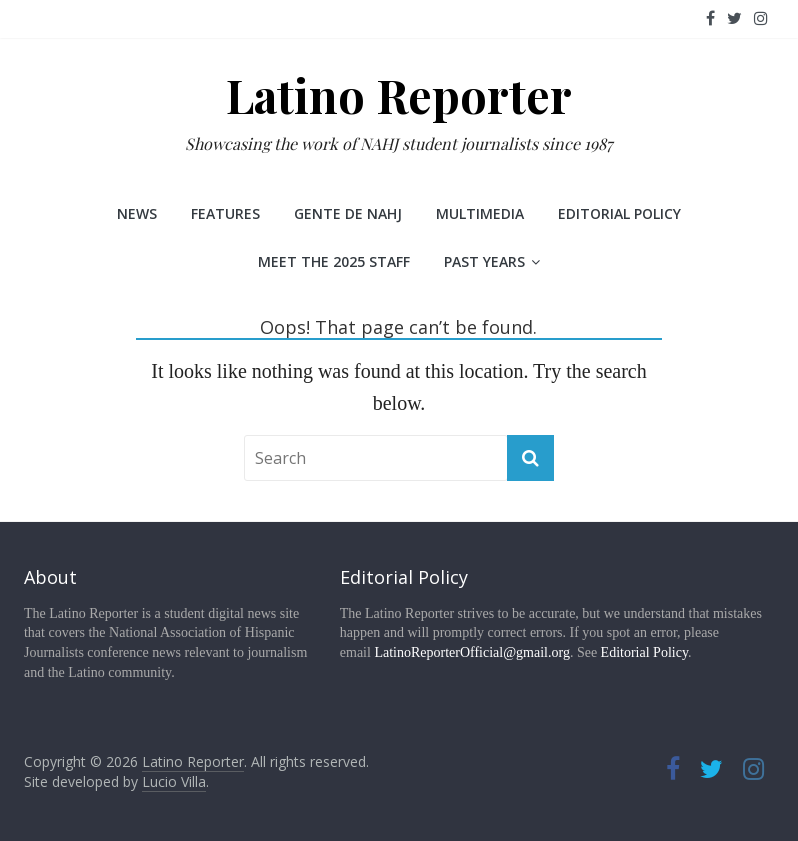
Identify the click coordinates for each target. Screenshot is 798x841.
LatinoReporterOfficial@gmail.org (472, 652)
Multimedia (480, 213)
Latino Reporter (399, 95)
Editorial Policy (619, 213)
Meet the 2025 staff (334, 261)
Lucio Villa (174, 781)
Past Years (484, 261)
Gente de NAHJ (348, 213)
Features (225, 213)
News (137, 213)
